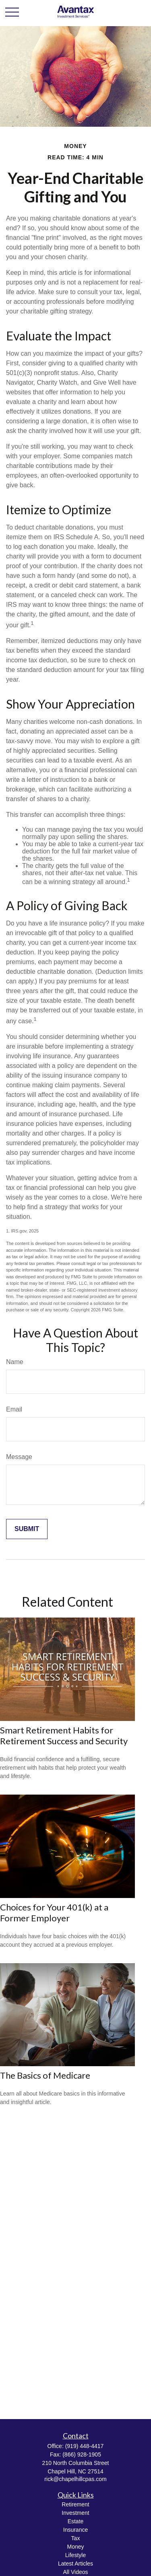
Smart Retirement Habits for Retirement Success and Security (64, 1735)
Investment (75, 2513)
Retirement (75, 2504)
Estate (76, 2521)
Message (19, 1456)
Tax (75, 2538)
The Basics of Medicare (45, 2075)
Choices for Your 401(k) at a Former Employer (54, 1912)
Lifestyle (75, 2555)
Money (75, 2546)
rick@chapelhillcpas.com (75, 2479)
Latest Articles (75, 2563)
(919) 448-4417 (84, 2446)
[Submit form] (27, 1529)
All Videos (75, 2572)
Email (14, 1409)
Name (14, 1361)
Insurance (75, 2530)
